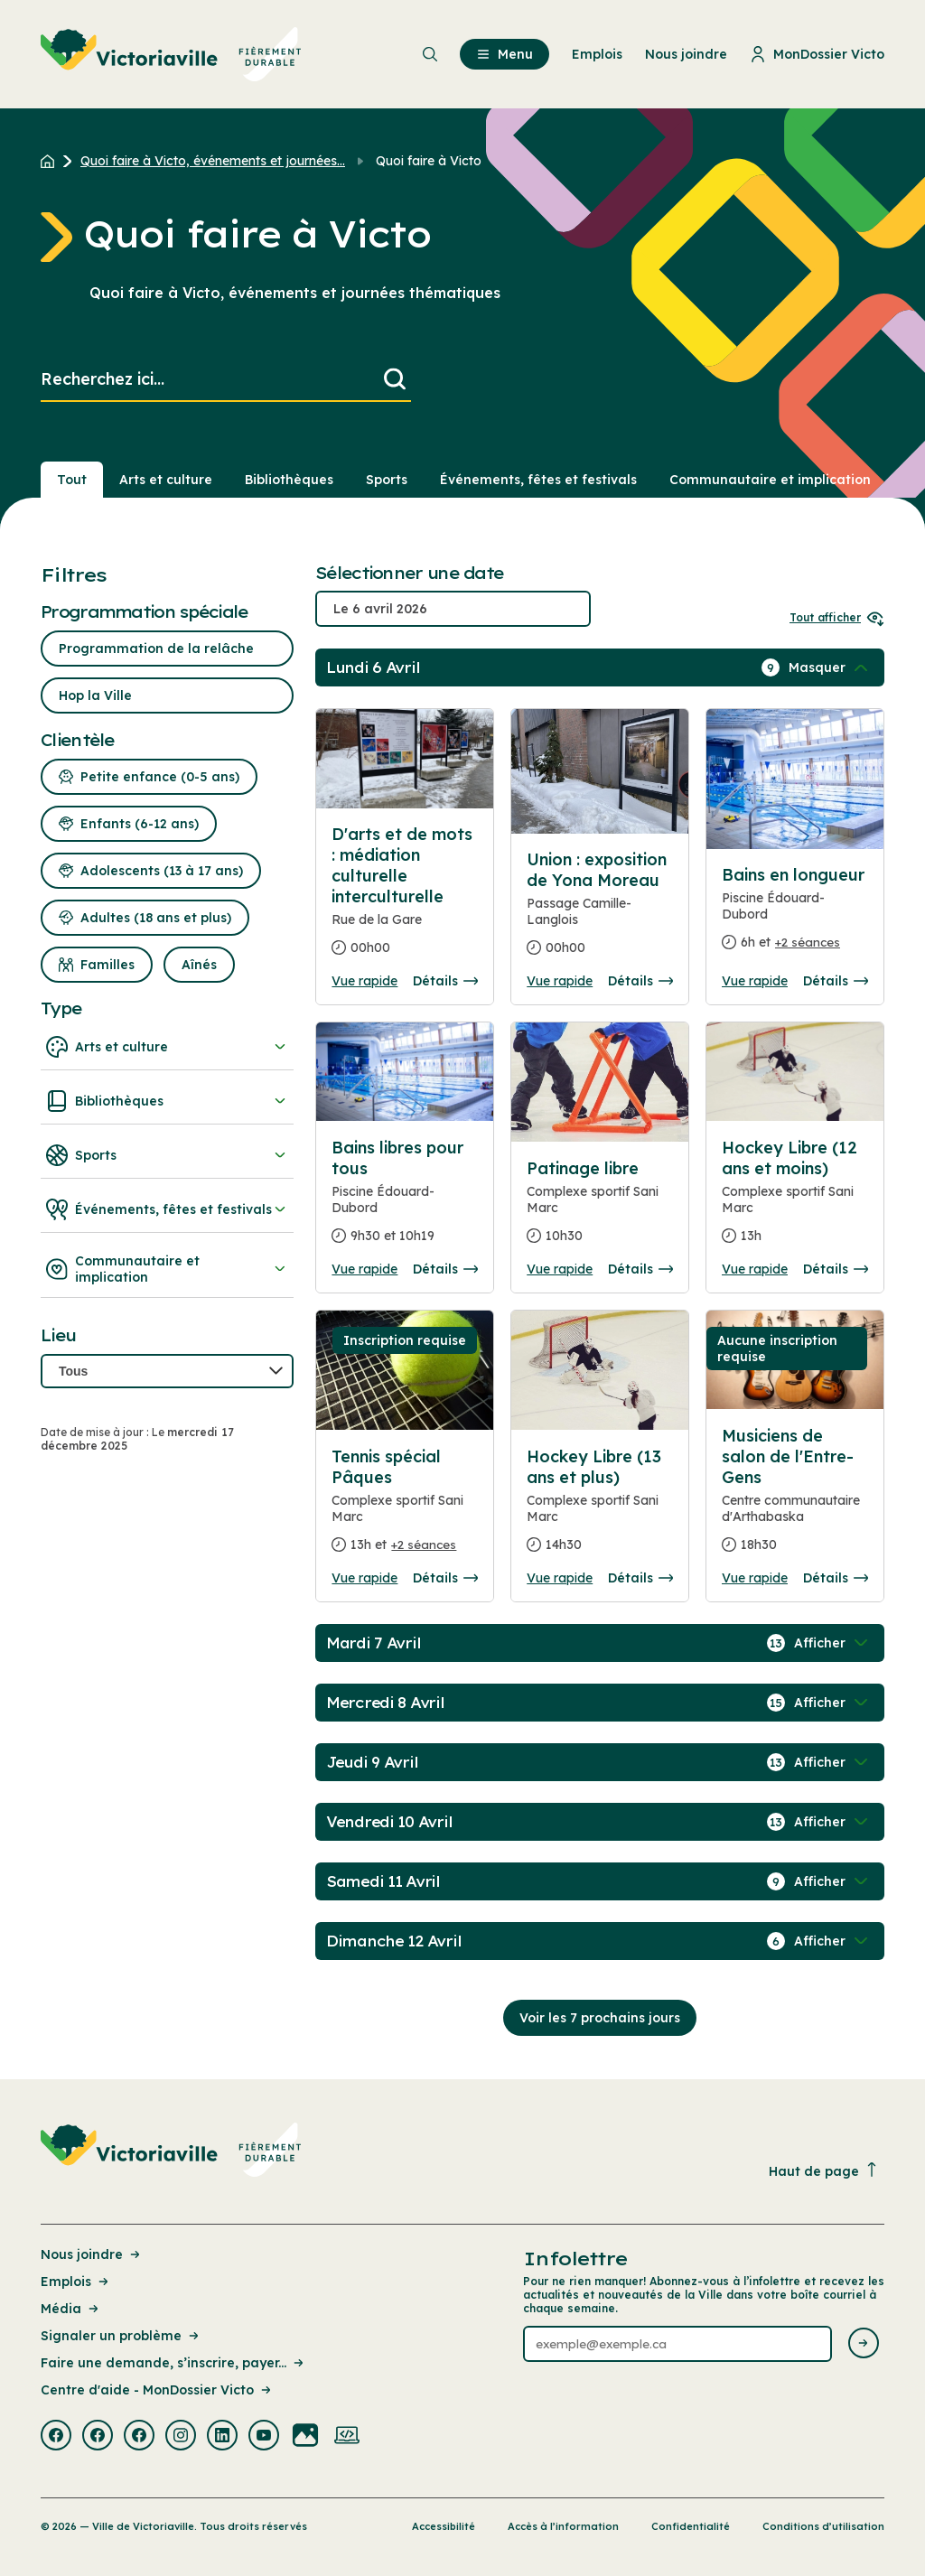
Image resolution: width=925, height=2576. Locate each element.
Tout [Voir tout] (72, 479)
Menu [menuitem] (504, 54)
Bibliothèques (167, 1101)
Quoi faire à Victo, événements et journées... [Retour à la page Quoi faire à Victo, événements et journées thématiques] (212, 161)
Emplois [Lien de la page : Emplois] (76, 2281)
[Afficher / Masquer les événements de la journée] (830, 667)
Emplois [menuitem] (597, 54)
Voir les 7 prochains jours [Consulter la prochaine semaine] (599, 2018)
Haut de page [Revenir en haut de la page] (824, 2170)
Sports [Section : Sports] (386, 479)
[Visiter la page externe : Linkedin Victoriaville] (222, 2437)
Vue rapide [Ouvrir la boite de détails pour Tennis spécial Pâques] (364, 1578)
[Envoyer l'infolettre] (863, 2344)
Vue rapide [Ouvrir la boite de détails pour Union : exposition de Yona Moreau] (560, 981)
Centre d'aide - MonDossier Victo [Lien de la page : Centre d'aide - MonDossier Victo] (157, 2390)
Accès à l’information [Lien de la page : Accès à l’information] (563, 2526)
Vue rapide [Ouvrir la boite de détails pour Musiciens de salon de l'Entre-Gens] (755, 1578)
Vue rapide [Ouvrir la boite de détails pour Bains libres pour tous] (364, 1269)
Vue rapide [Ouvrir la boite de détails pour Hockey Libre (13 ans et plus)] (560, 1578)
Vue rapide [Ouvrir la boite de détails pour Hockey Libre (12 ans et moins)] (755, 1269)
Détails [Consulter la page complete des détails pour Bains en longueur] (835, 981)
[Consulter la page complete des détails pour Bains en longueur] (795, 915)
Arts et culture (167, 1047)
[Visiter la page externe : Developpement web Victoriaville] (347, 2437)
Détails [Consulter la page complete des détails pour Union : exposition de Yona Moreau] (640, 981)
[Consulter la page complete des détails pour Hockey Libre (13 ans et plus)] (600, 1508)
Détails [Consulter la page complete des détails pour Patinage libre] (640, 1269)
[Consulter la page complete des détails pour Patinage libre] (600, 1209)
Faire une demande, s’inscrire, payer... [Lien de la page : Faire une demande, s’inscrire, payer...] (173, 2363)
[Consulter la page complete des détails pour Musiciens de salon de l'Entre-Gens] (795, 1497)
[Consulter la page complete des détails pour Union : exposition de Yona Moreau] (600, 911)
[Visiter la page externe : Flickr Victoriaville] (305, 2437)
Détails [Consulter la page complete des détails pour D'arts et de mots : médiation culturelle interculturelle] (445, 981)
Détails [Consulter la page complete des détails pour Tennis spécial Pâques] (445, 1578)
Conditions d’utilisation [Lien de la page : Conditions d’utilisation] (823, 2526)
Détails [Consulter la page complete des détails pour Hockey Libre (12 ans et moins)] (835, 1269)
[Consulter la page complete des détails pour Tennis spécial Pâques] (405, 1508)
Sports (167, 1155)
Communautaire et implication (167, 1269)
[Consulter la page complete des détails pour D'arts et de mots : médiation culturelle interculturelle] (405, 898)
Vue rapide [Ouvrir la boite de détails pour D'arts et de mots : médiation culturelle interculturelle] (364, 981)
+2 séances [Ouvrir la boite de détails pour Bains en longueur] (807, 942)
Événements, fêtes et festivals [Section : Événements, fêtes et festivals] (538, 479)
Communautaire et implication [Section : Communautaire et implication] (770, 479)
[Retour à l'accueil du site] (52, 161)
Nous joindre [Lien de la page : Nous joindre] (92, 2254)
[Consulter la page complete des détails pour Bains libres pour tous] (405, 1199)
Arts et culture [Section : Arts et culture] (165, 479)
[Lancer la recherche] (394, 380)
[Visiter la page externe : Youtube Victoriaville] (263, 2437)
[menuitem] (171, 54)
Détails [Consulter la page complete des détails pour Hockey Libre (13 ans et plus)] (640, 1578)
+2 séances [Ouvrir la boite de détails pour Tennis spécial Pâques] (423, 1544)
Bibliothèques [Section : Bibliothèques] (289, 479)
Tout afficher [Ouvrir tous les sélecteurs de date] (837, 617)
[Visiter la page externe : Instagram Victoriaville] (180, 2437)
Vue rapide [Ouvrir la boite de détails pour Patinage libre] (560, 1269)
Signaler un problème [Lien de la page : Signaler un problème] (121, 2336)
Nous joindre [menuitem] (686, 54)
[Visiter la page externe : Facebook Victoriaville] (56, 2437)
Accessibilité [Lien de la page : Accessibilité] (443, 2526)
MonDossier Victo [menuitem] (817, 54)
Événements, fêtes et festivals (167, 1209)
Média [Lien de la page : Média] (71, 2309)
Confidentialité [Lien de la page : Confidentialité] (690, 2526)
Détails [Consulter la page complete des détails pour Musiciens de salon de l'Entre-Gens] (835, 1578)
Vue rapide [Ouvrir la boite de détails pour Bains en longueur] (755, 981)
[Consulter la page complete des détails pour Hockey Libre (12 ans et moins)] (795, 1199)
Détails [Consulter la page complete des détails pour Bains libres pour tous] (445, 1269)
